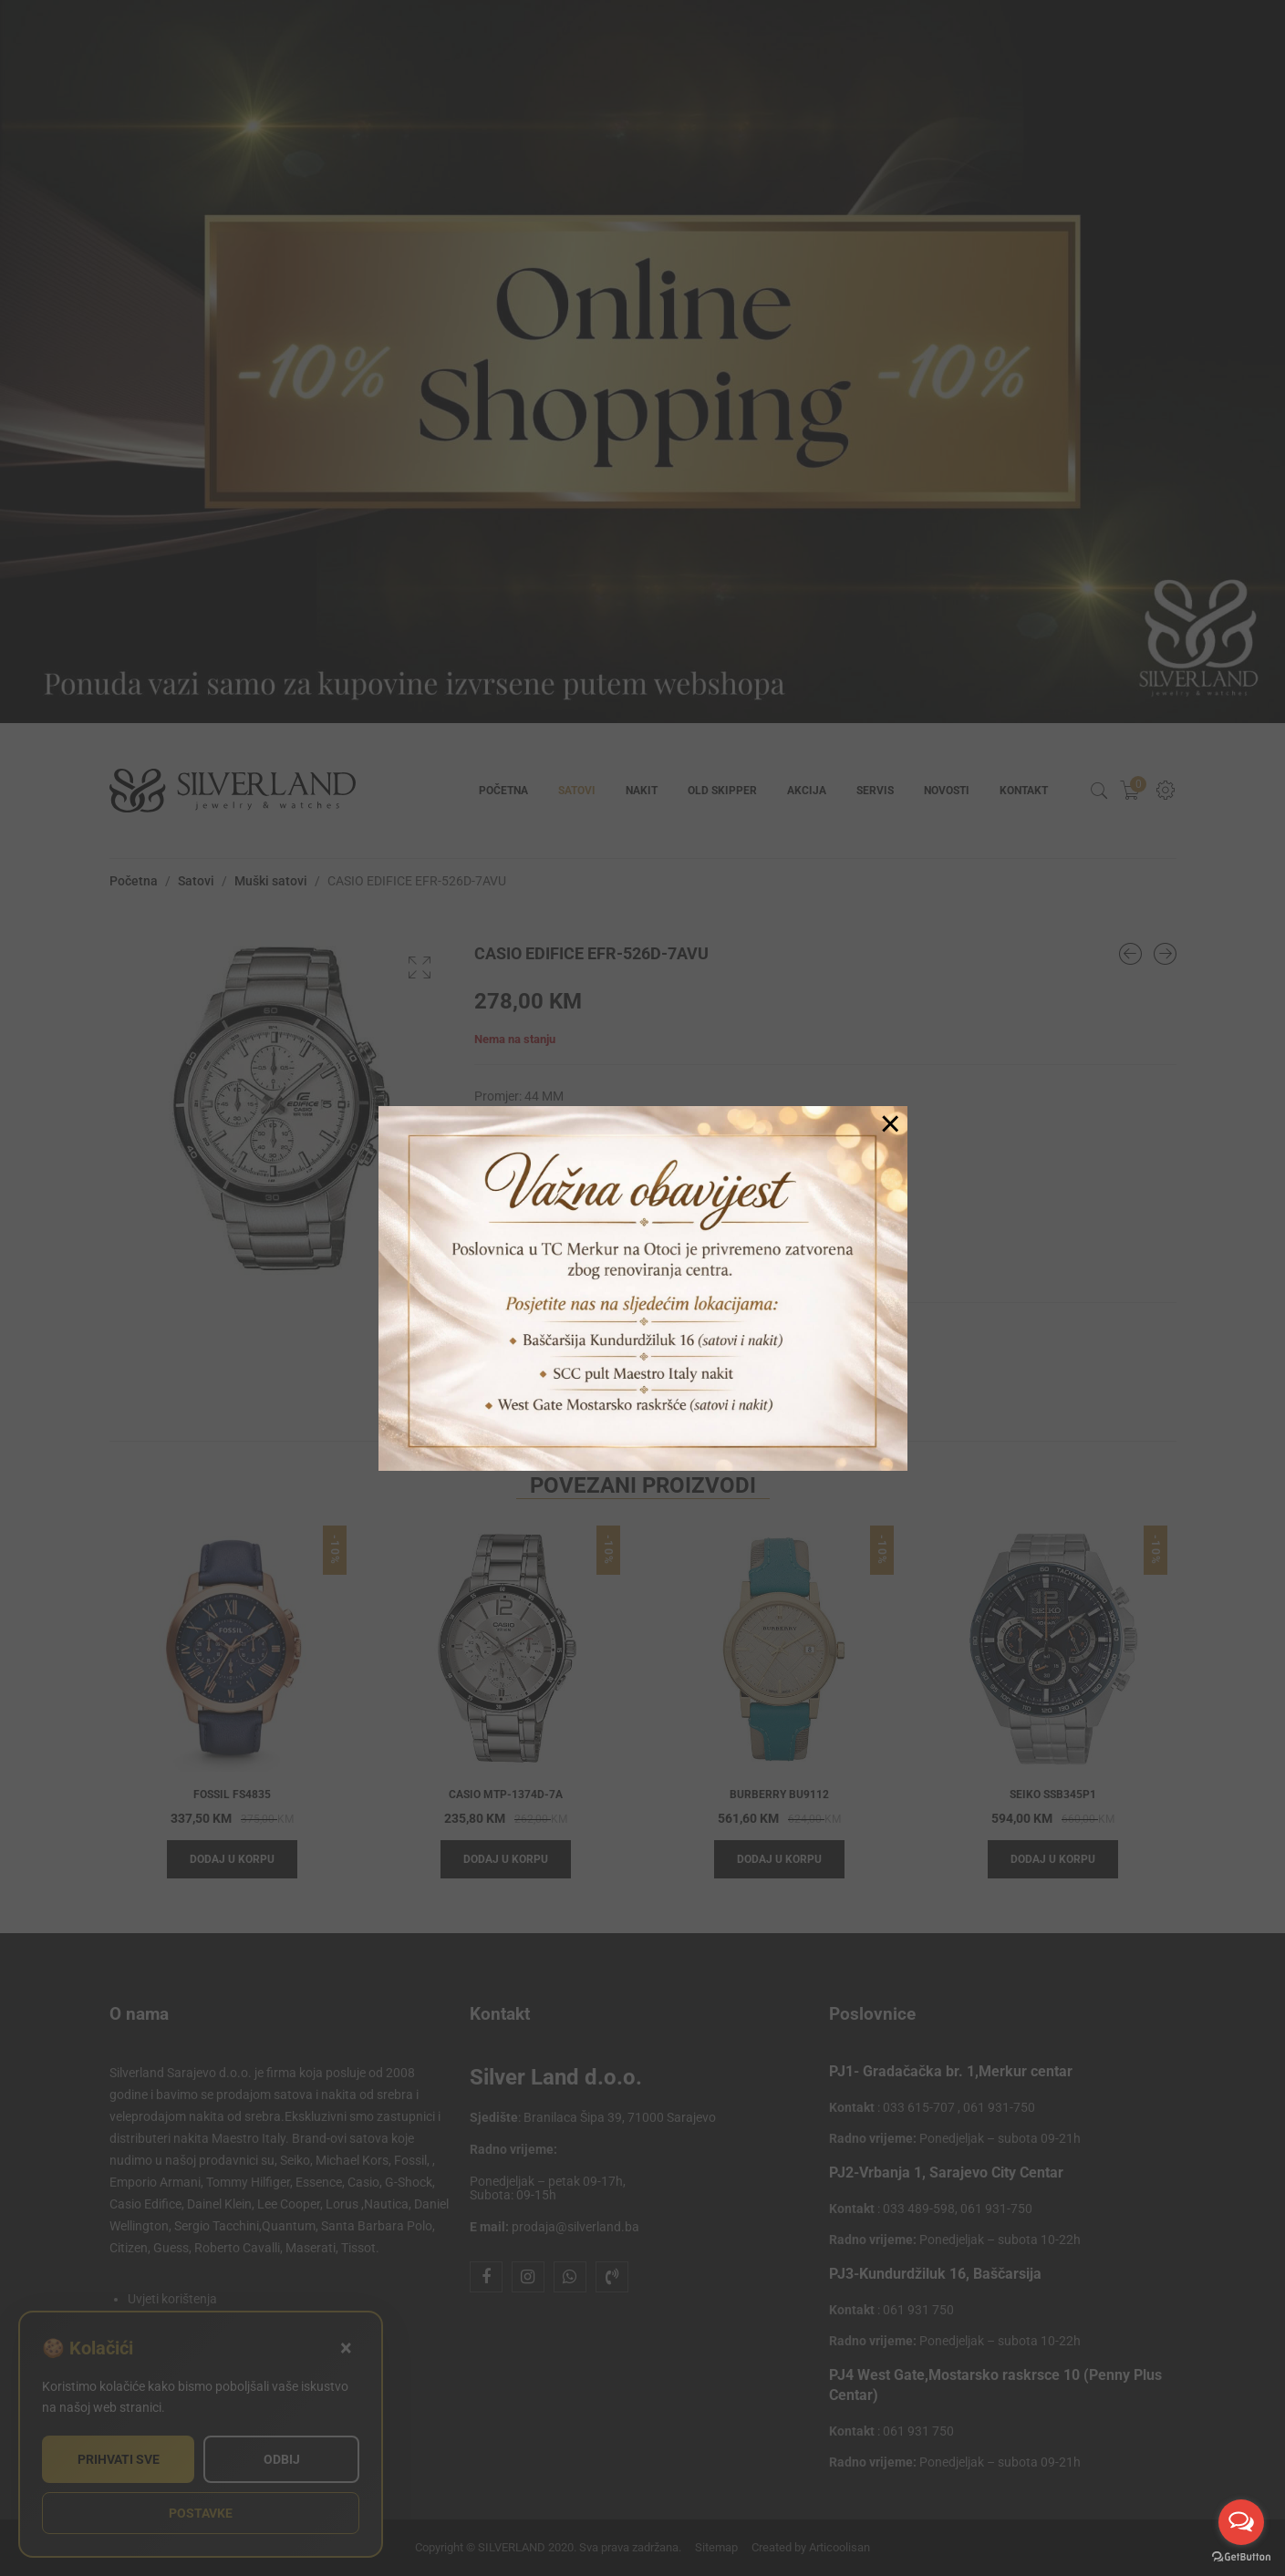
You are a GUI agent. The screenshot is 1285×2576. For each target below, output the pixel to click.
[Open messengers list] (1241, 2522)
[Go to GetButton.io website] (1241, 2557)
